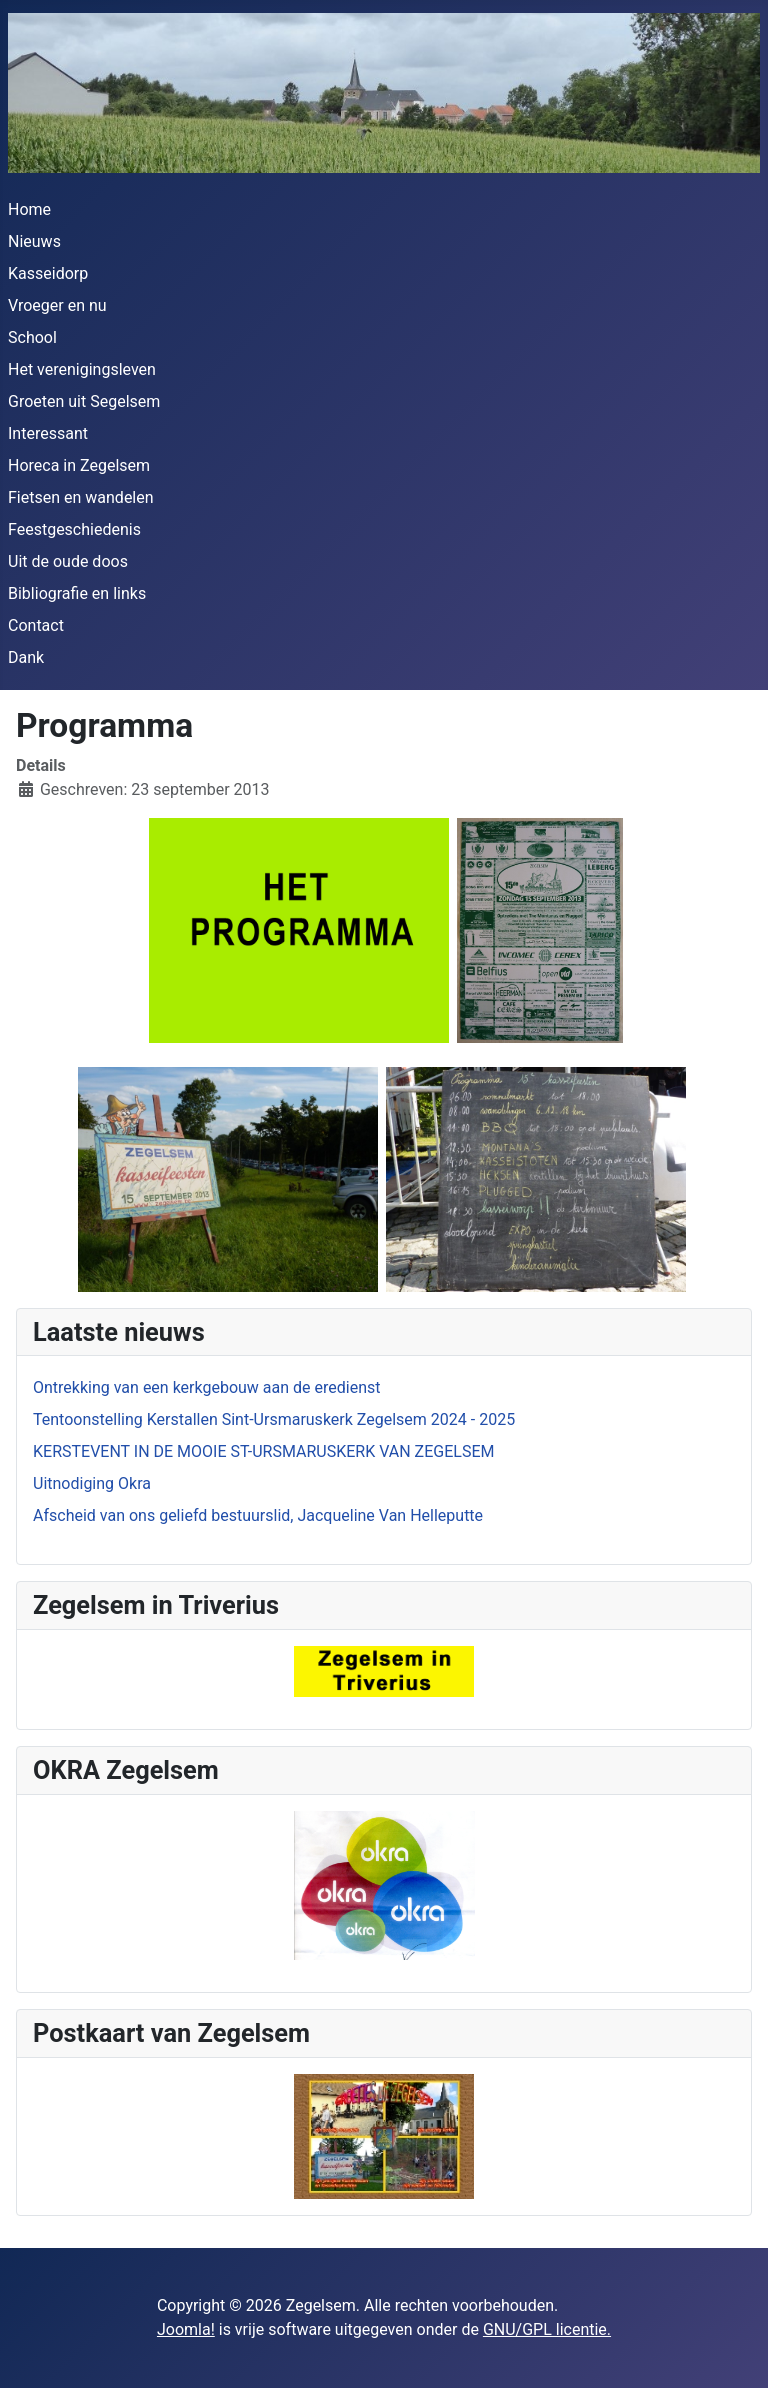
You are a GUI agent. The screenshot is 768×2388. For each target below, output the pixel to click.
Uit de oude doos (68, 561)
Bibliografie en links (77, 593)
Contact (36, 625)
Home (29, 209)
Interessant (48, 433)
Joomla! (186, 2329)
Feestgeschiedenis (74, 529)
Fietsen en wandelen (81, 497)
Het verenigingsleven (82, 369)
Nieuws (34, 241)
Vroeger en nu (57, 305)
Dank (26, 657)
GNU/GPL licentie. (547, 2329)
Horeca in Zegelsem (79, 465)
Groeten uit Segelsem (84, 401)
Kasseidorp (48, 273)
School (32, 337)
